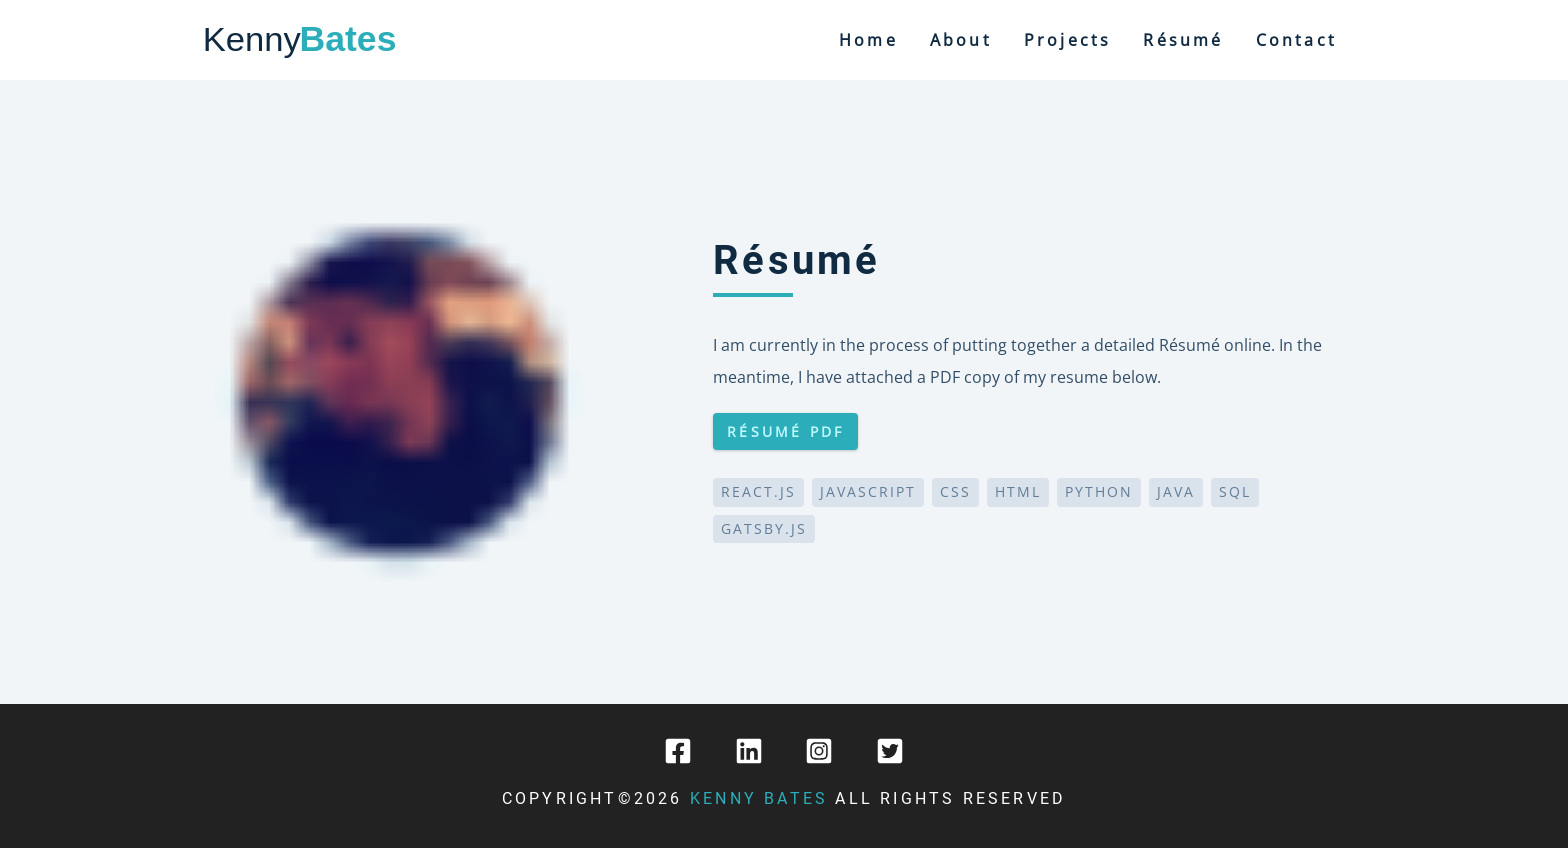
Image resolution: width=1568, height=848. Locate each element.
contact (1296, 40)
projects (1068, 40)
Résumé (1183, 40)
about (961, 40)
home (868, 40)
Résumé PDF (785, 431)
